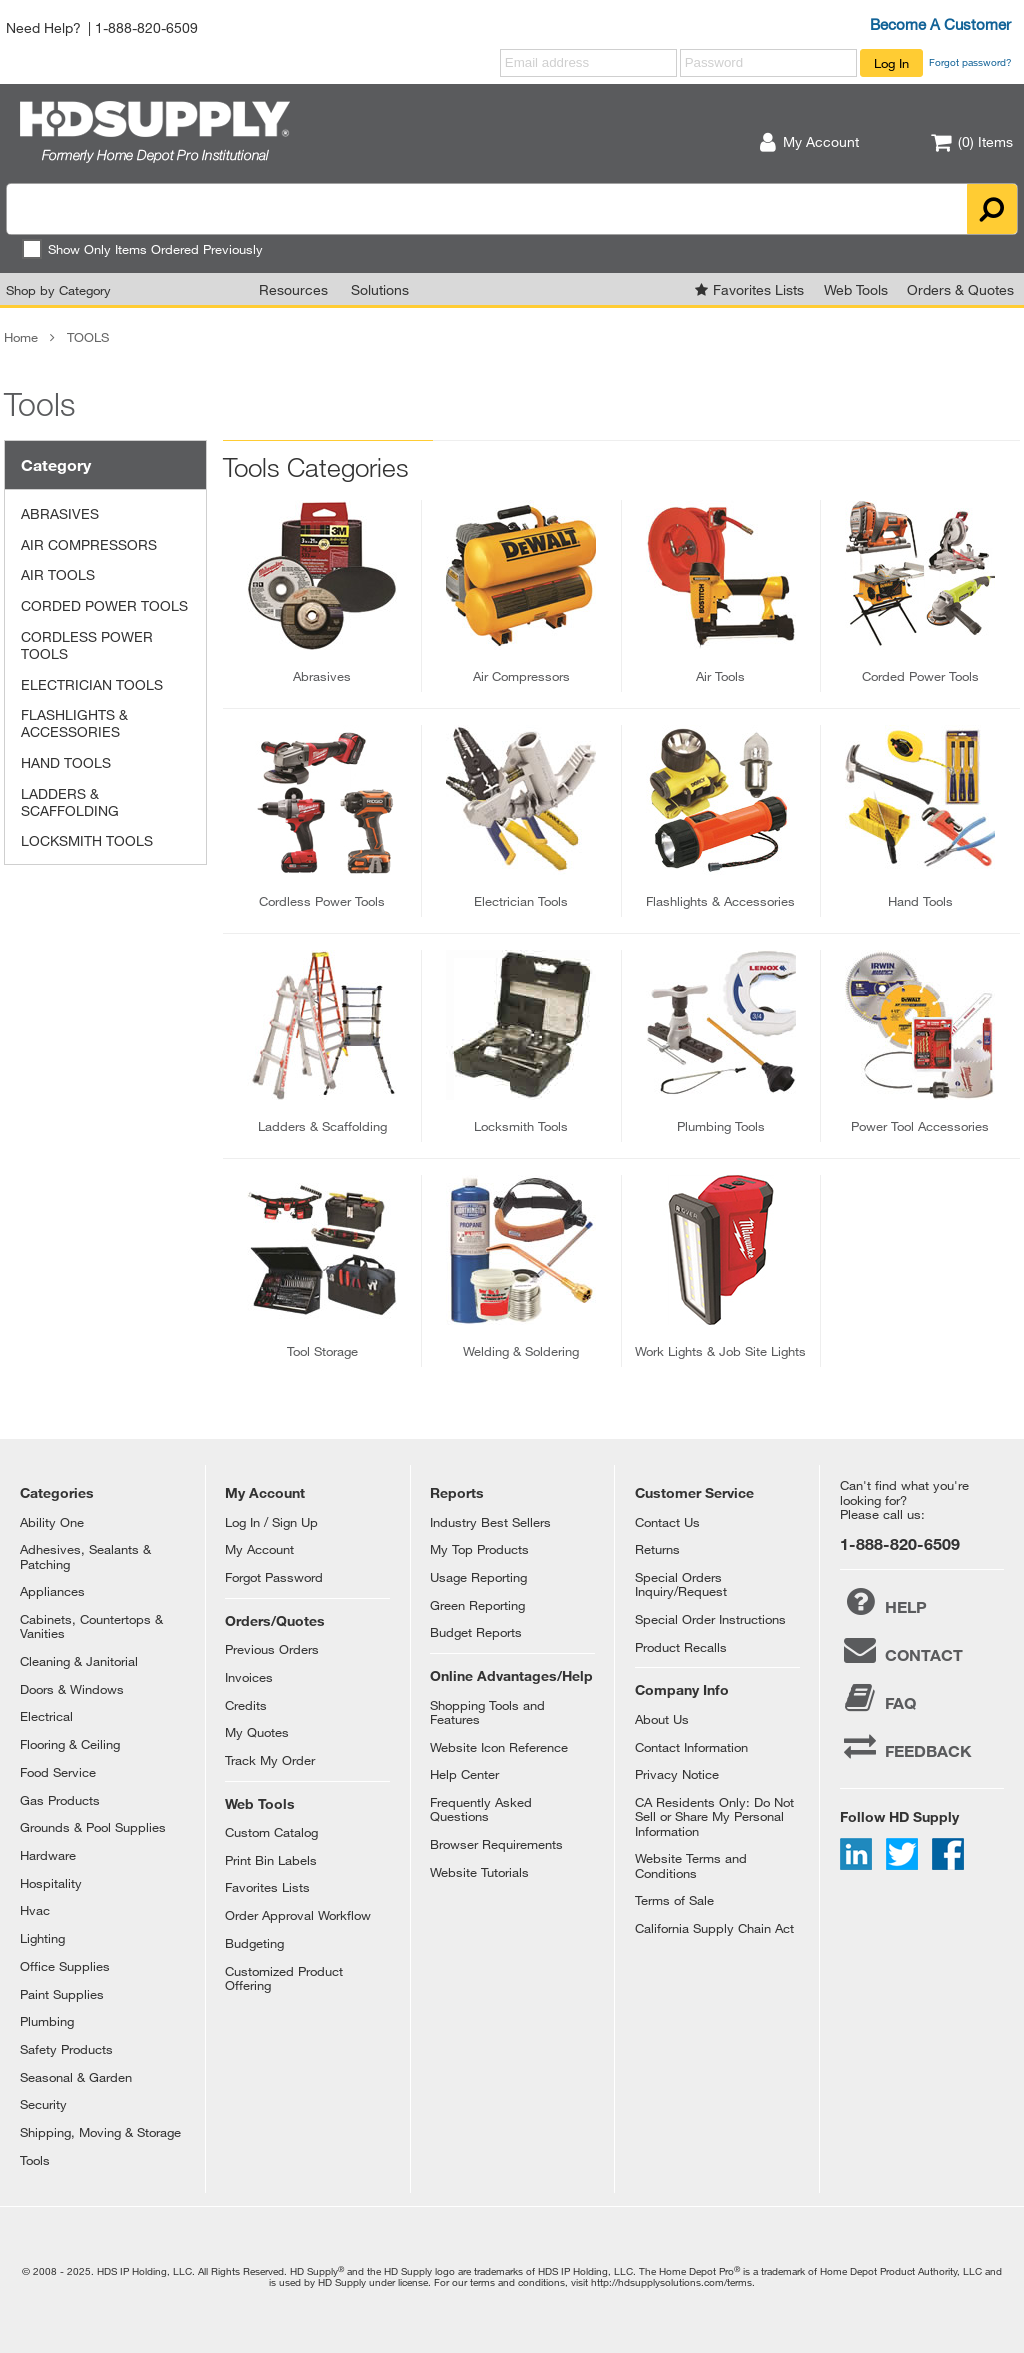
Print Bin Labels (271, 1860)
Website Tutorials (479, 1872)
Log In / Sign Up (271, 1522)
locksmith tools (521, 1126)
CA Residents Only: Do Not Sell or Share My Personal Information (714, 1816)
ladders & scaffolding (322, 1126)
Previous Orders (272, 1649)
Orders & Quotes (960, 289)
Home (21, 337)
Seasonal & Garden (76, 2077)
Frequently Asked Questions (481, 1809)
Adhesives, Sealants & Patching (85, 1556)
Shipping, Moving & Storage (100, 2132)
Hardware (48, 1855)
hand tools (920, 901)
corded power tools (920, 676)
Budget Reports (476, 1632)
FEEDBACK (906, 1746)
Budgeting (254, 1943)
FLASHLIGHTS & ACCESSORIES (74, 723)
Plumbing (47, 2021)
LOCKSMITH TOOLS (87, 840)
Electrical (46, 1716)
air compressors (521, 676)
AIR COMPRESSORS (89, 544)
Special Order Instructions (710, 1619)
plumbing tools (721, 1126)
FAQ (878, 1698)
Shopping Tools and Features (487, 1712)
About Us (662, 1719)
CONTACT (901, 1650)
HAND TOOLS (66, 762)
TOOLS (88, 337)
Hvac (35, 1910)
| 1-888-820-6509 (143, 27)
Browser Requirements (496, 1844)
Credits (246, 1705)
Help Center (464, 1774)
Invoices (249, 1677)
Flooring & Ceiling (70, 1744)
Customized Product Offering (284, 1978)
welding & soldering (521, 1351)
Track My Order (270, 1760)
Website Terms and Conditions (691, 1865)
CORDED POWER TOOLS (104, 605)
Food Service (58, 1772)
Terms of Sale (674, 1900)
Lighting (42, 1938)
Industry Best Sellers (490, 1522)
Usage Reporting (478, 1577)
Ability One (52, 1522)
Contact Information (691, 1747)
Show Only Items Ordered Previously (142, 249)
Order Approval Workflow (298, 1915)
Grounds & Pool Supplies (93, 1827)
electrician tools (521, 901)
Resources (293, 289)
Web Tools (856, 289)
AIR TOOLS (58, 574)
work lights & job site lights (720, 1351)
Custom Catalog (271, 1832)
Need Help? (43, 27)
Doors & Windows (72, 1689)
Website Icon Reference (499, 1747)
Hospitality (51, 1883)
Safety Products (66, 2049)
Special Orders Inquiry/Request (681, 1584)
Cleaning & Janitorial (79, 1661)
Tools (35, 2160)
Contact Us (667, 1522)
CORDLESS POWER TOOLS (87, 645)
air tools (720, 676)
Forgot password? (970, 62)
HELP (883, 1602)
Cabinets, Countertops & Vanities (91, 1626)
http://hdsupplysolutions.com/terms (671, 2282)
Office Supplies (65, 1966)
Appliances (52, 1591)
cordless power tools (322, 901)
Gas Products (60, 1800)
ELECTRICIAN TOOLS (92, 684)
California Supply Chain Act (714, 1928)
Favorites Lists (758, 289)
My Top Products (479, 1549)
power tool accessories (920, 1126)
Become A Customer (940, 24)
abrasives (322, 676)
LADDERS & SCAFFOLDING (70, 802)
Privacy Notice (677, 1774)
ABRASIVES (60, 513)
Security (43, 2104)
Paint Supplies (62, 1994)
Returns (657, 1549)
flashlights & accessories (720, 901)
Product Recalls (681, 1647)
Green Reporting (477, 1605)
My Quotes (257, 1732)
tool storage (322, 1351)
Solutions (380, 289)
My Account (259, 1549)
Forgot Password (274, 1577)
